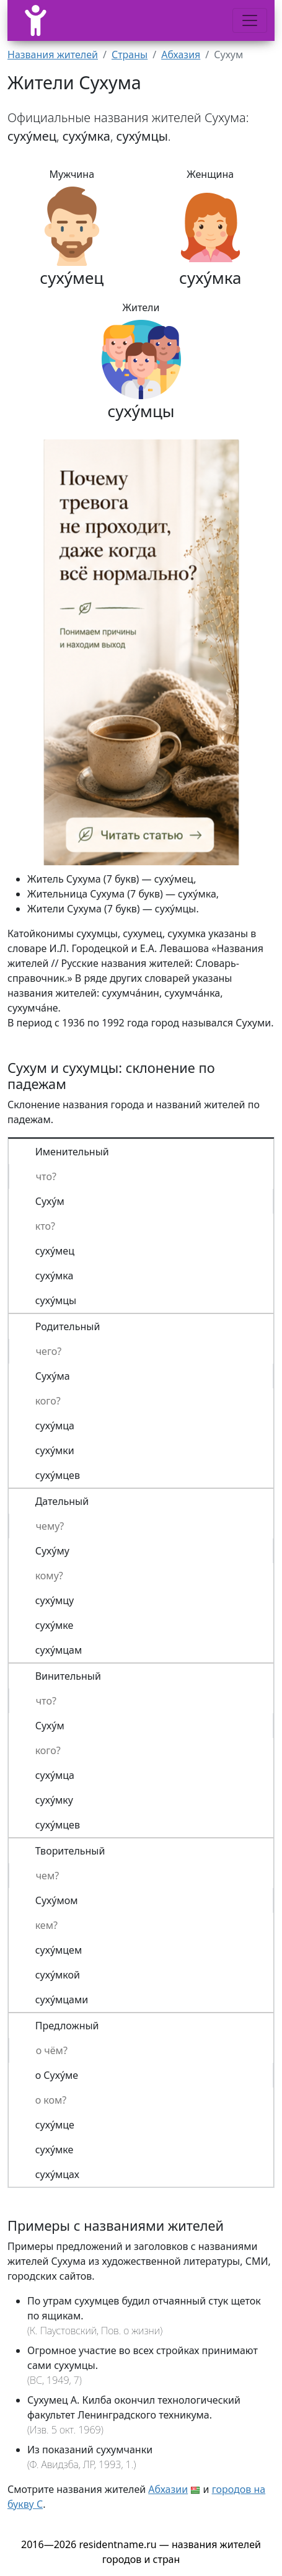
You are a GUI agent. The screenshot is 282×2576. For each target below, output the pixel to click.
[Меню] (249, 20)
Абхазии (168, 2489)
